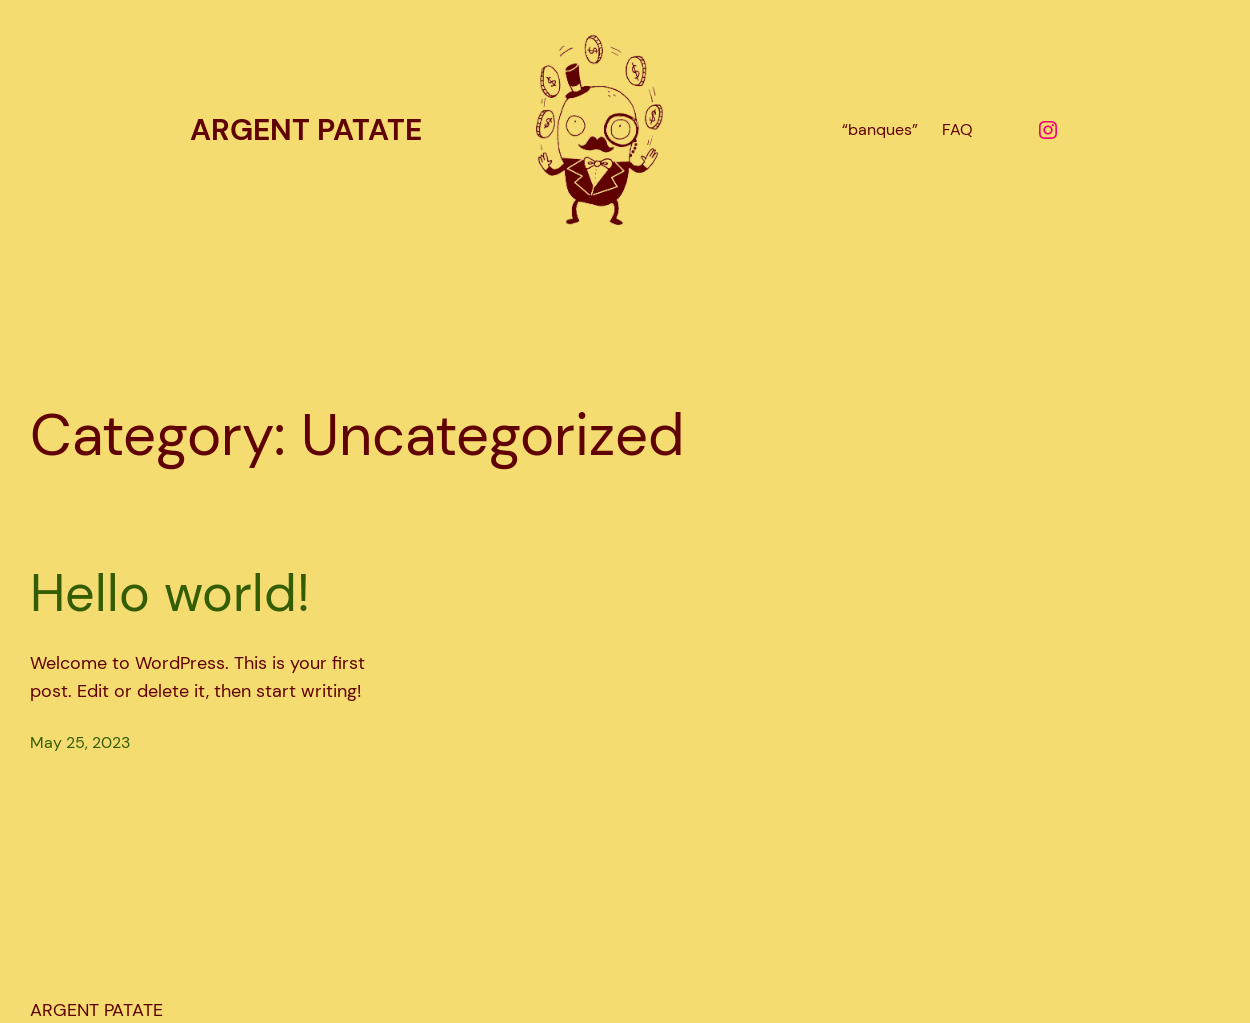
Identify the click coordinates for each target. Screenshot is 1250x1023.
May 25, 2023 (80, 742)
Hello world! (170, 593)
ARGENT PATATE (306, 129)
